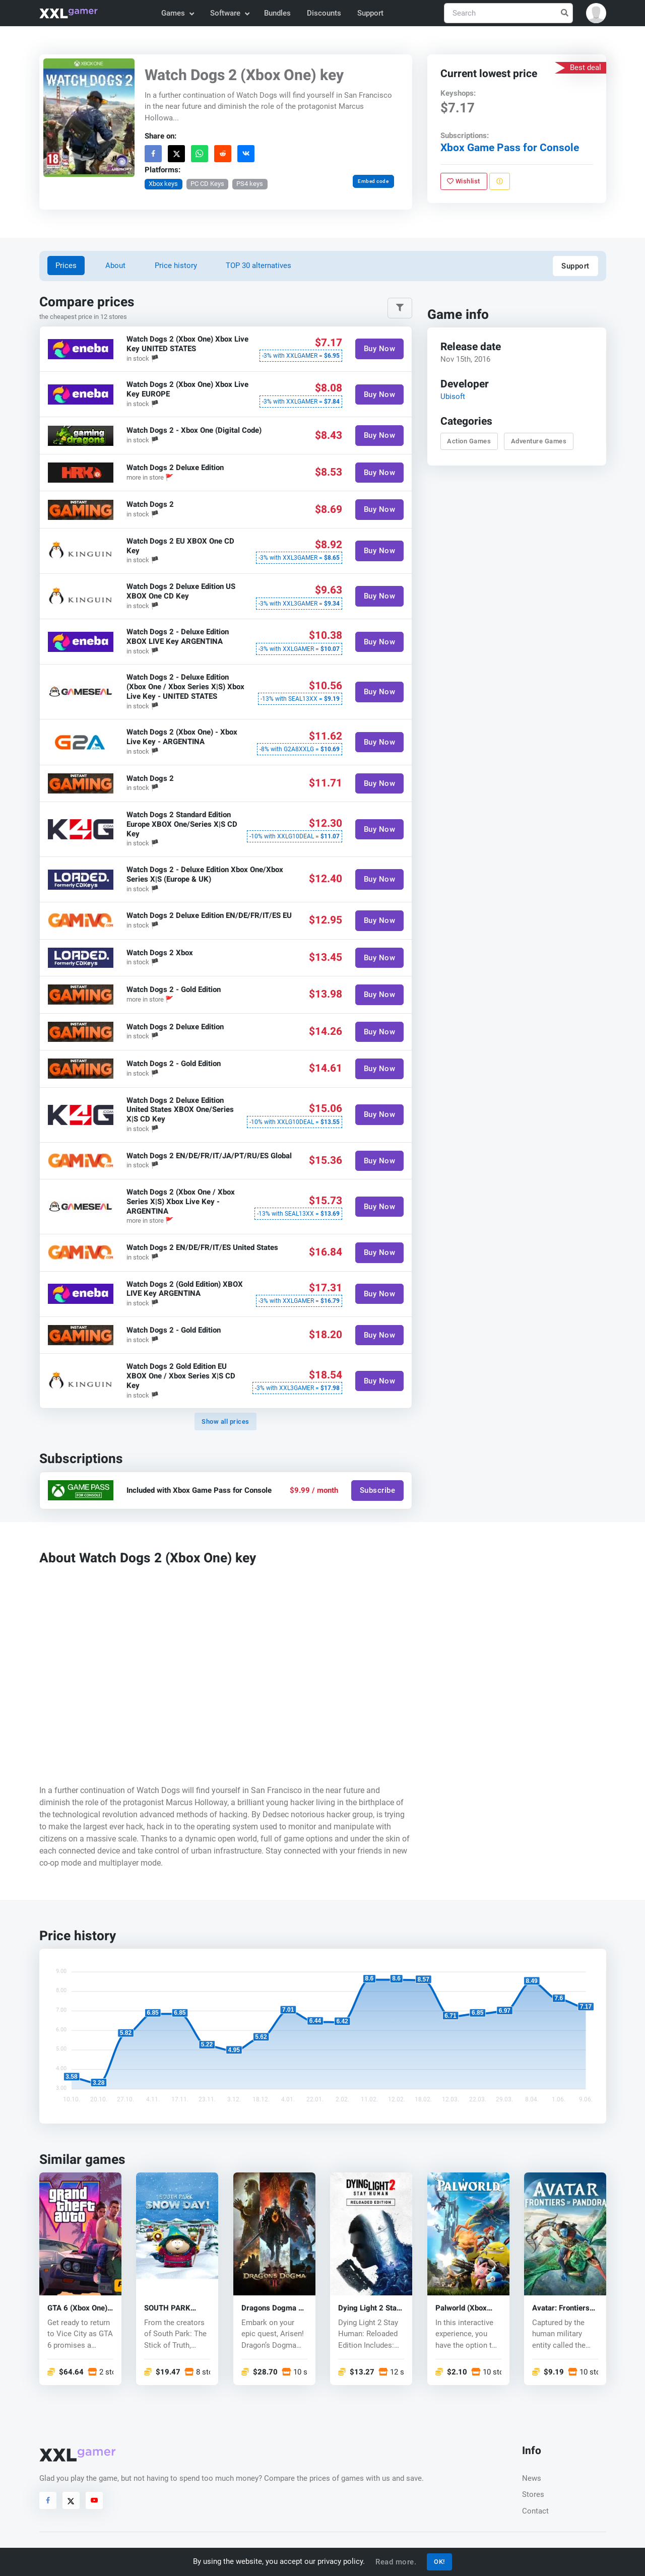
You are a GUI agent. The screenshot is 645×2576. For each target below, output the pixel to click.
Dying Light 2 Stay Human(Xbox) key (369, 2308)
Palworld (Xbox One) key (461, 2308)
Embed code (373, 181)
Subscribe (377, 1490)
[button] (596, 13)
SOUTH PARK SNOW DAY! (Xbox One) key (174, 2308)
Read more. (395, 2561)
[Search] (508, 13)
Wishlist (463, 181)
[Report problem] (499, 181)
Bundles (277, 13)
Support (370, 13)
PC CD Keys (207, 183)
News (531, 2478)
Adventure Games (538, 441)
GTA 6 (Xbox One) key (77, 2308)
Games (177, 13)
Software (229, 13)
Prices (66, 265)
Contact (535, 2511)
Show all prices (225, 1421)
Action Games (469, 441)
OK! (439, 2561)
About (115, 265)
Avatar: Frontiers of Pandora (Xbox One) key (561, 2308)
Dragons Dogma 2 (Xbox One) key (272, 2308)
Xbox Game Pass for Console (509, 148)
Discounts (324, 13)
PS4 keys (249, 183)
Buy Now (379, 349)
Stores (533, 2494)
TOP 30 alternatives (258, 265)
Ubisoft (452, 396)
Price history (176, 265)
